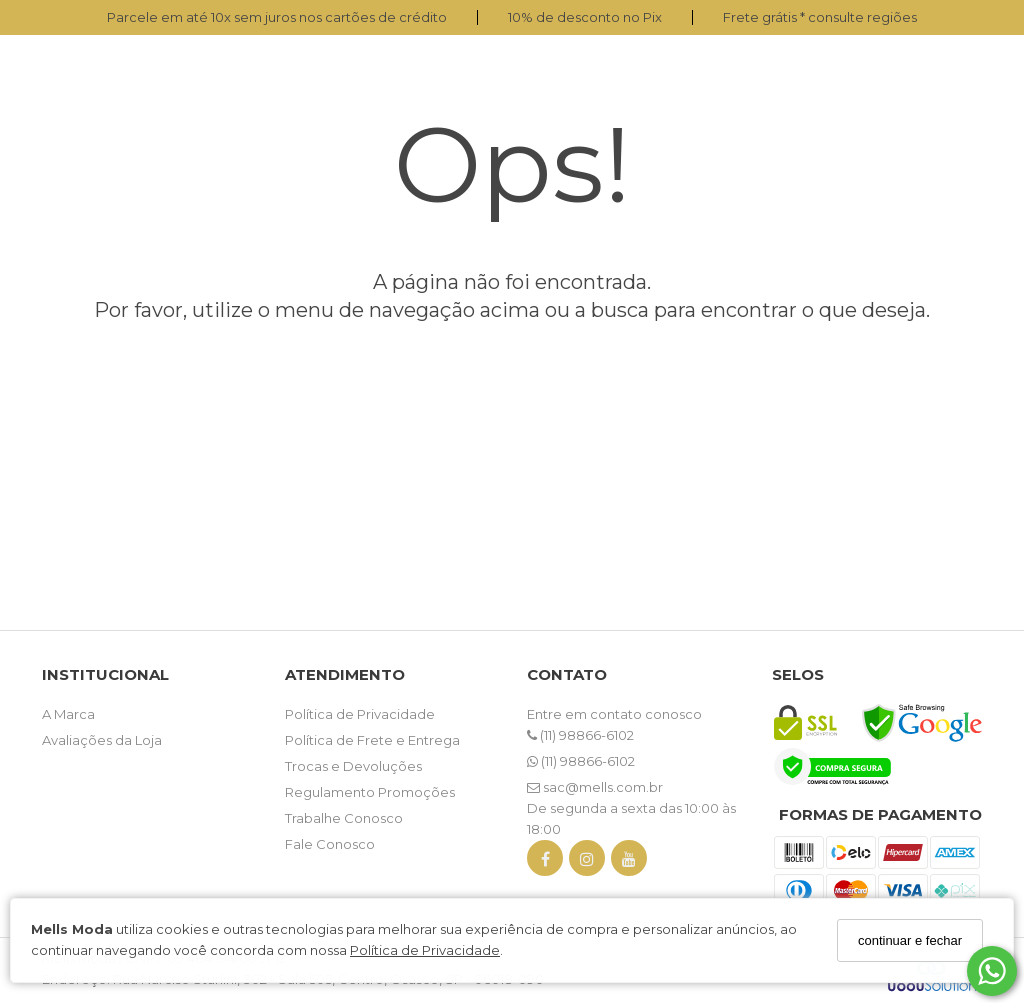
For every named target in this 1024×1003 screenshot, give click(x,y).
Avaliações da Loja (102, 740)
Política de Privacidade (425, 950)
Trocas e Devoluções (353, 766)
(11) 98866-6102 (580, 735)
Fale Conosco (330, 844)
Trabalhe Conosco (344, 818)
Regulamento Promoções (370, 792)
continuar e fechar (910, 940)
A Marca (68, 714)
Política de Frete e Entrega (372, 740)
